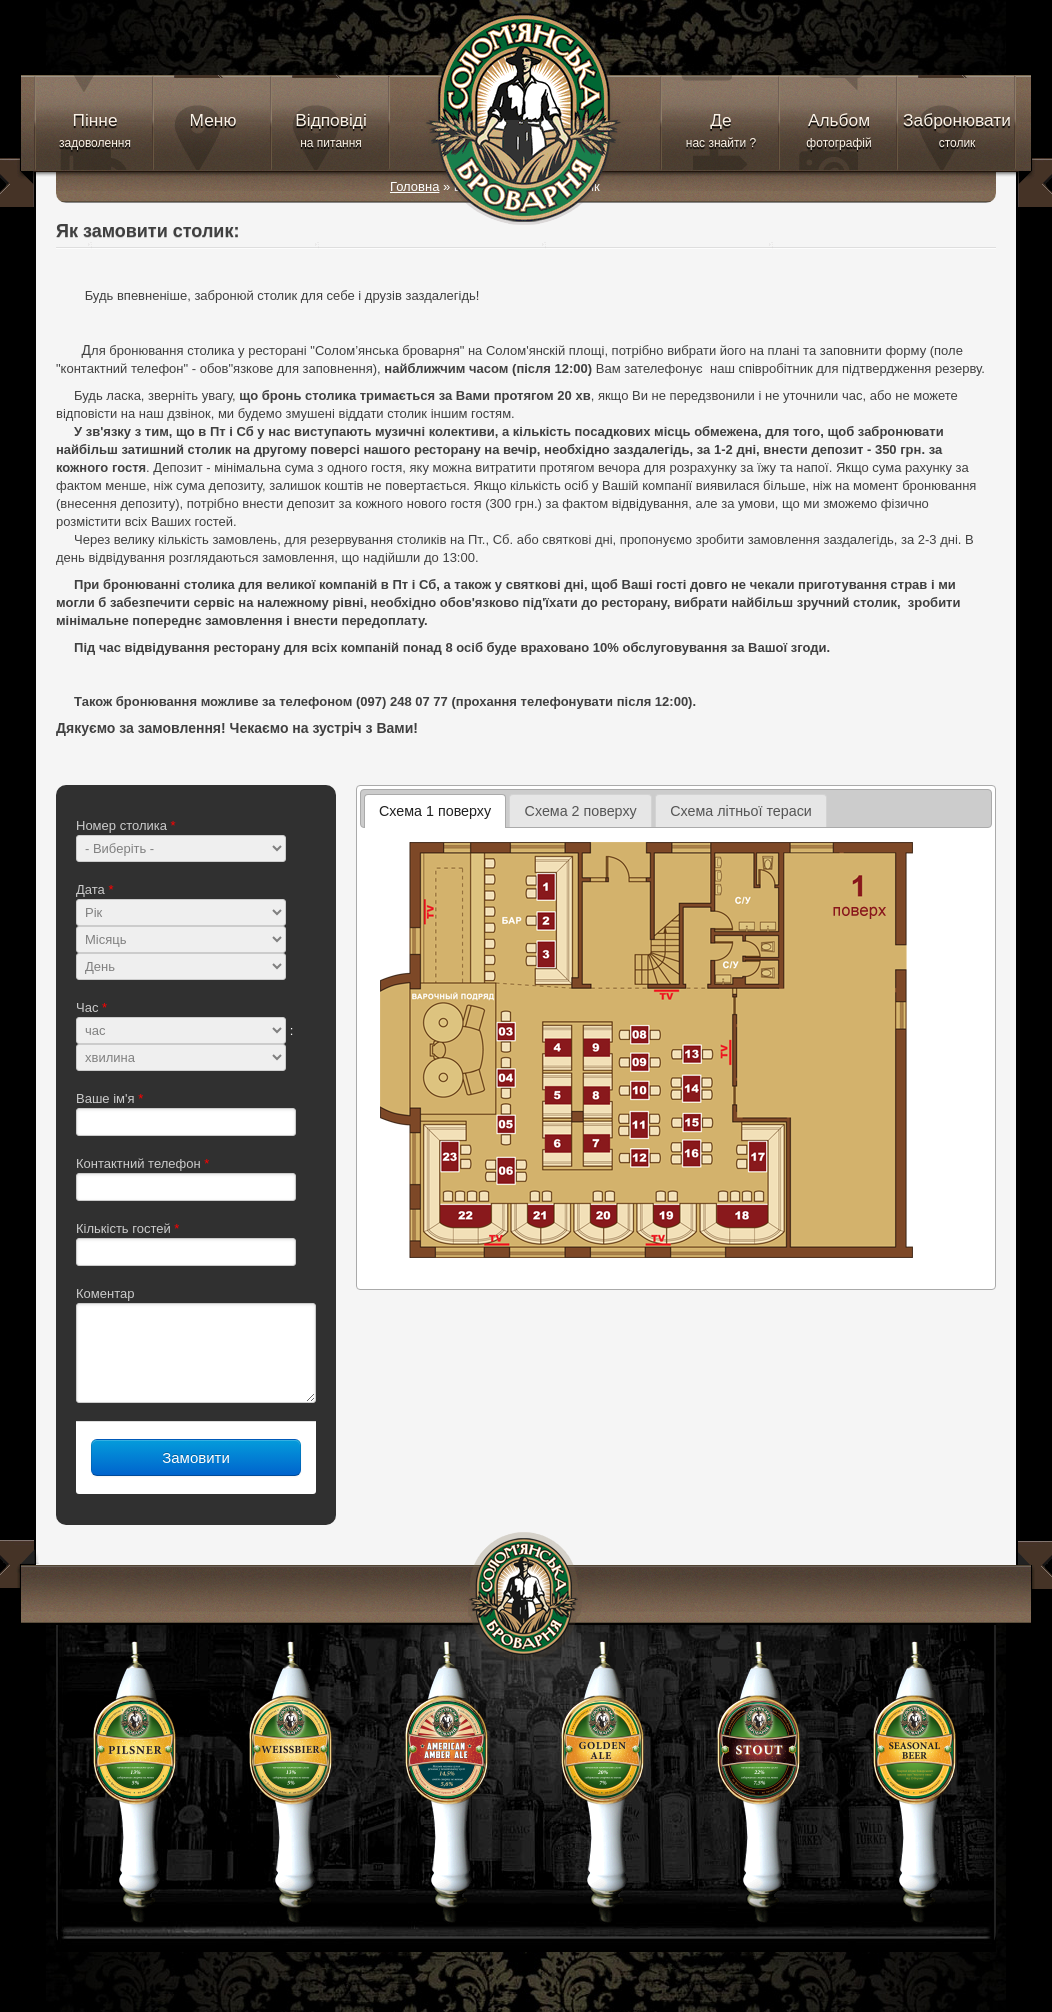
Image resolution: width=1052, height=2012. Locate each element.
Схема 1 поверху (435, 811)
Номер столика (126, 825)
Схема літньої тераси (741, 811)
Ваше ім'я (109, 1098)
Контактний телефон (142, 1163)
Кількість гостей (127, 1228)
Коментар (105, 1293)
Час (91, 1007)
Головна (414, 186)
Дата (94, 889)
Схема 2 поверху (581, 811)
